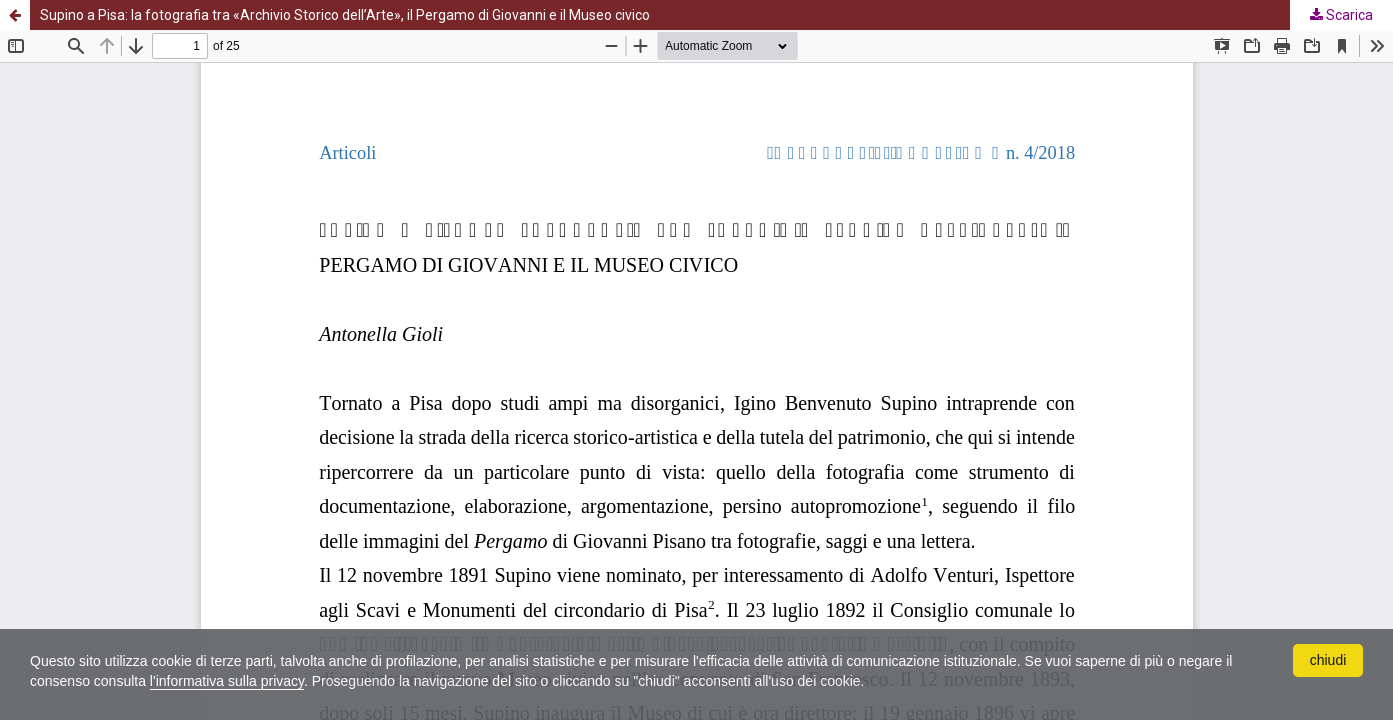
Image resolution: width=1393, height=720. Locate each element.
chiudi (1328, 660)
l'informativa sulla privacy (227, 681)
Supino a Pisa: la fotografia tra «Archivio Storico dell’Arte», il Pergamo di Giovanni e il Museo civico (345, 15)
